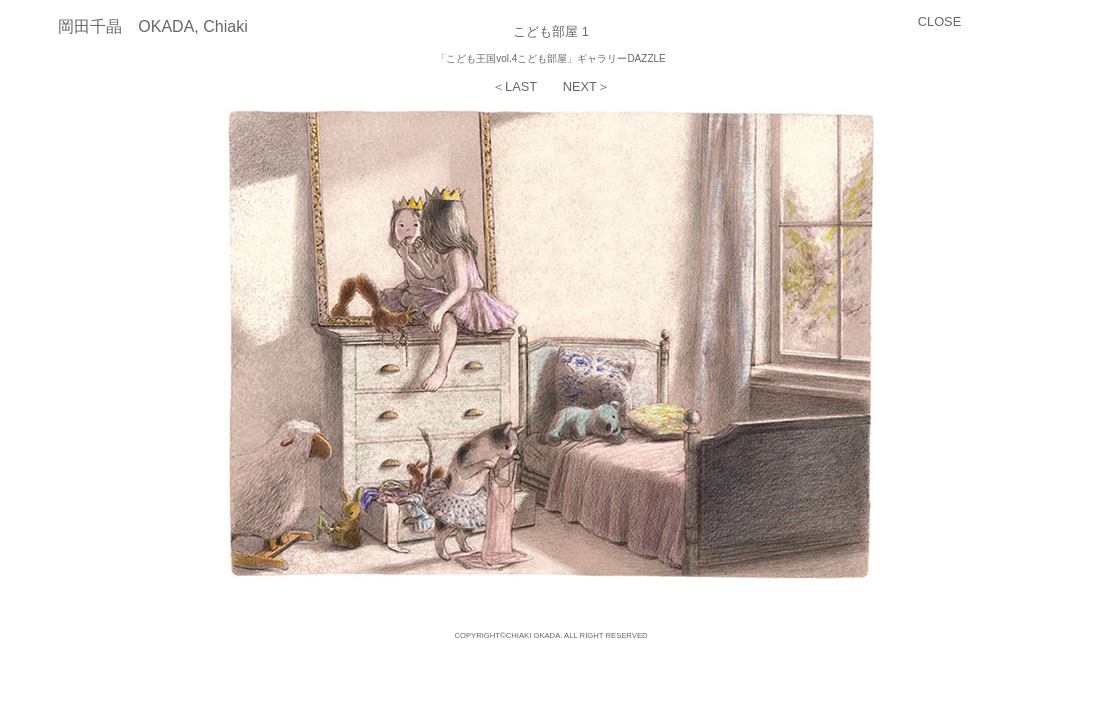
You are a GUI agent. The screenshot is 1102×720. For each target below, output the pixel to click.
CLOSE (939, 21)
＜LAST (514, 86)
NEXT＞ (586, 86)
